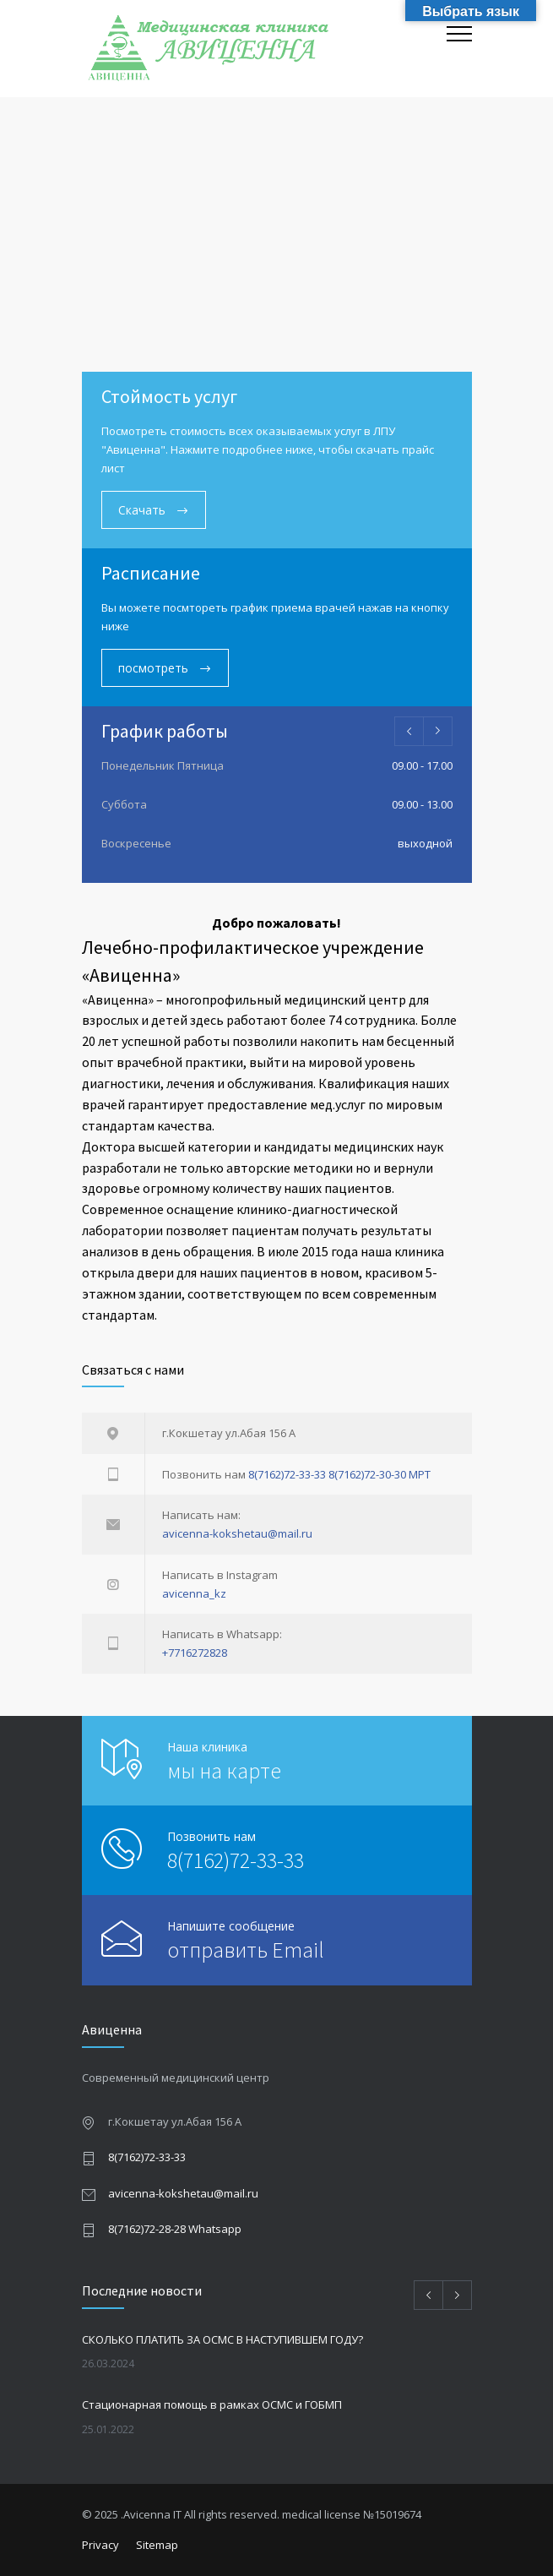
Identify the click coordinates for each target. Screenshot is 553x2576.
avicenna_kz (194, 1593)
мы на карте (224, 1770)
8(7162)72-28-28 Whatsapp (174, 2228)
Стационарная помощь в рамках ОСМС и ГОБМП (212, 2404)
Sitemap (157, 2544)
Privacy (100, 2544)
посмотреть (155, 668)
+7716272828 (194, 1652)
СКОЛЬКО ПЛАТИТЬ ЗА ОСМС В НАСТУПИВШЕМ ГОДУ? (222, 2339)
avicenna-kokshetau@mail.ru (237, 1533)
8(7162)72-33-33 (287, 1474)
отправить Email (245, 1949)
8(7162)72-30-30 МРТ (379, 1474)
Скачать (143, 510)
